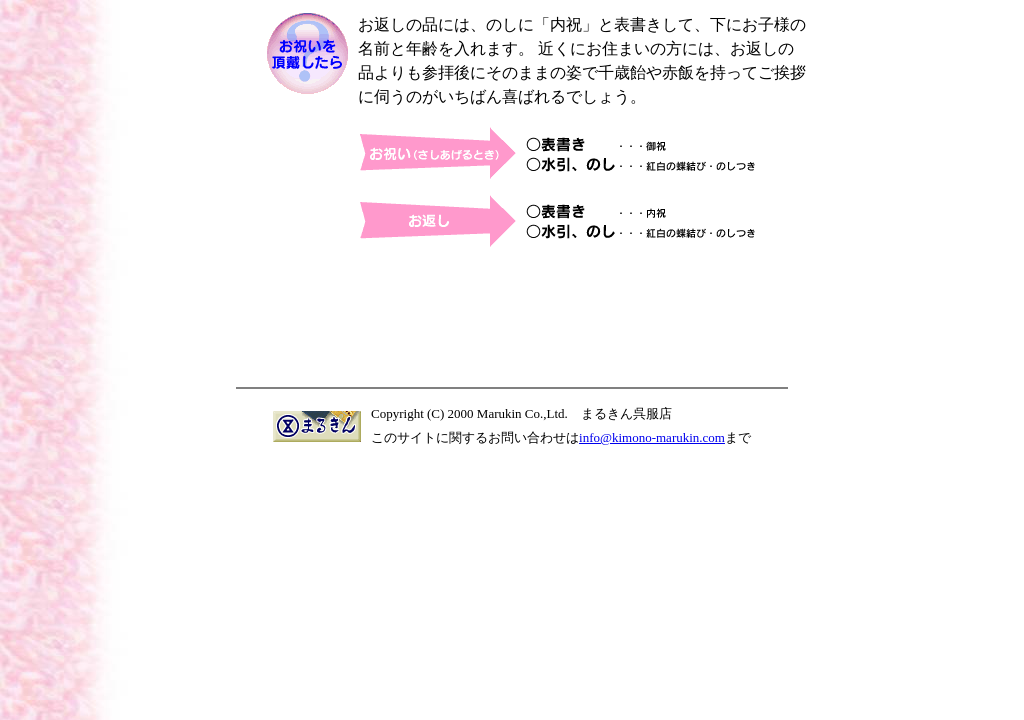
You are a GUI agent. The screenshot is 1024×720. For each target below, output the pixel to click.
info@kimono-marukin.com (652, 437)
